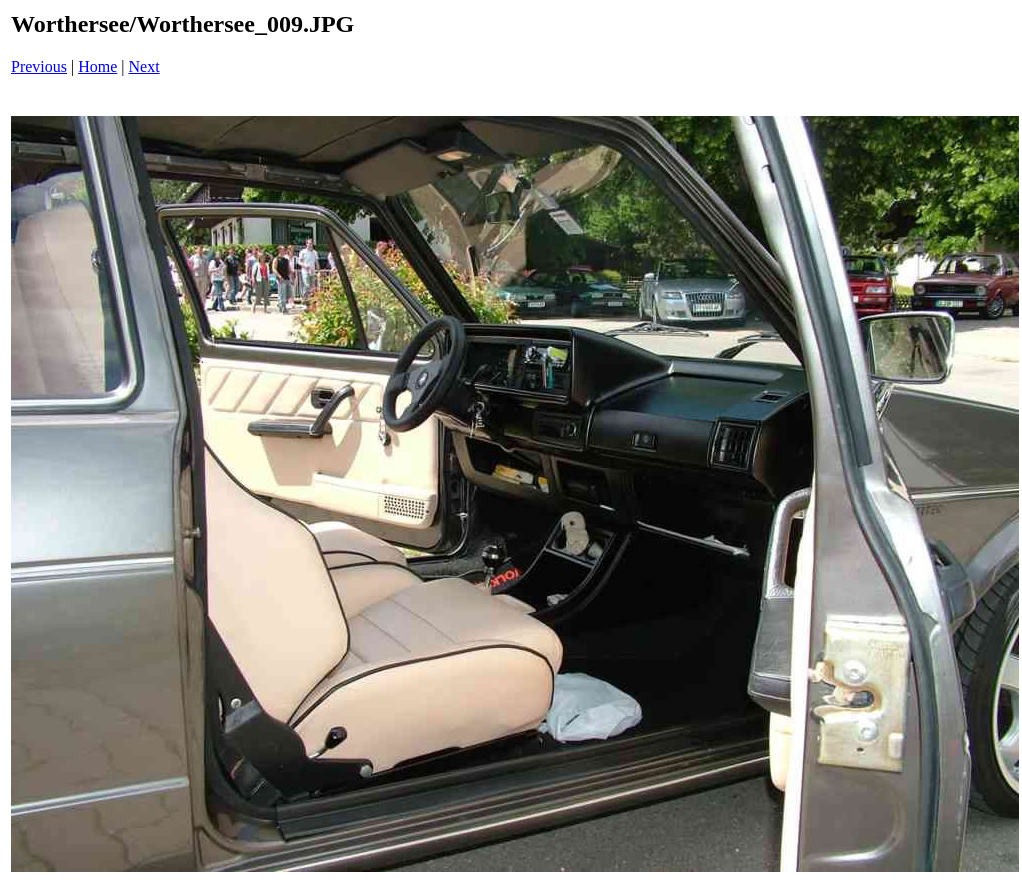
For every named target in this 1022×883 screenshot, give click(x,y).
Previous (39, 66)
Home (97, 66)
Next (144, 66)
